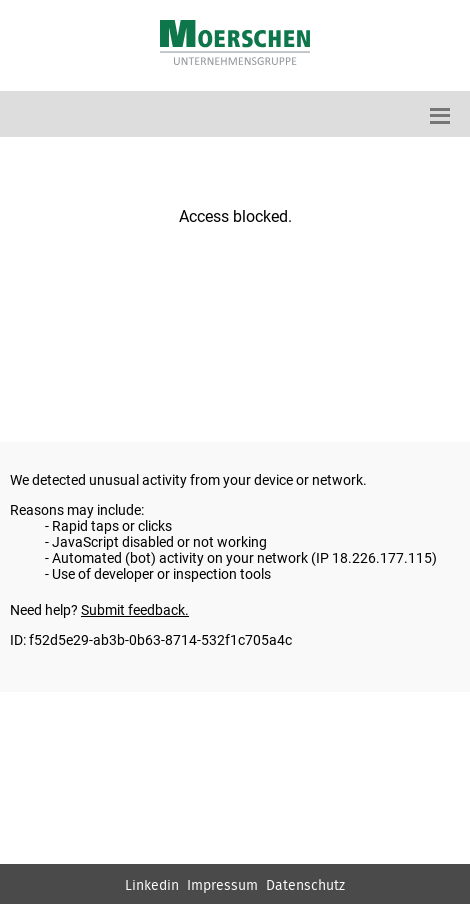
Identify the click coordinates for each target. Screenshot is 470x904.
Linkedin (152, 886)
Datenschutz (305, 886)
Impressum (222, 886)
